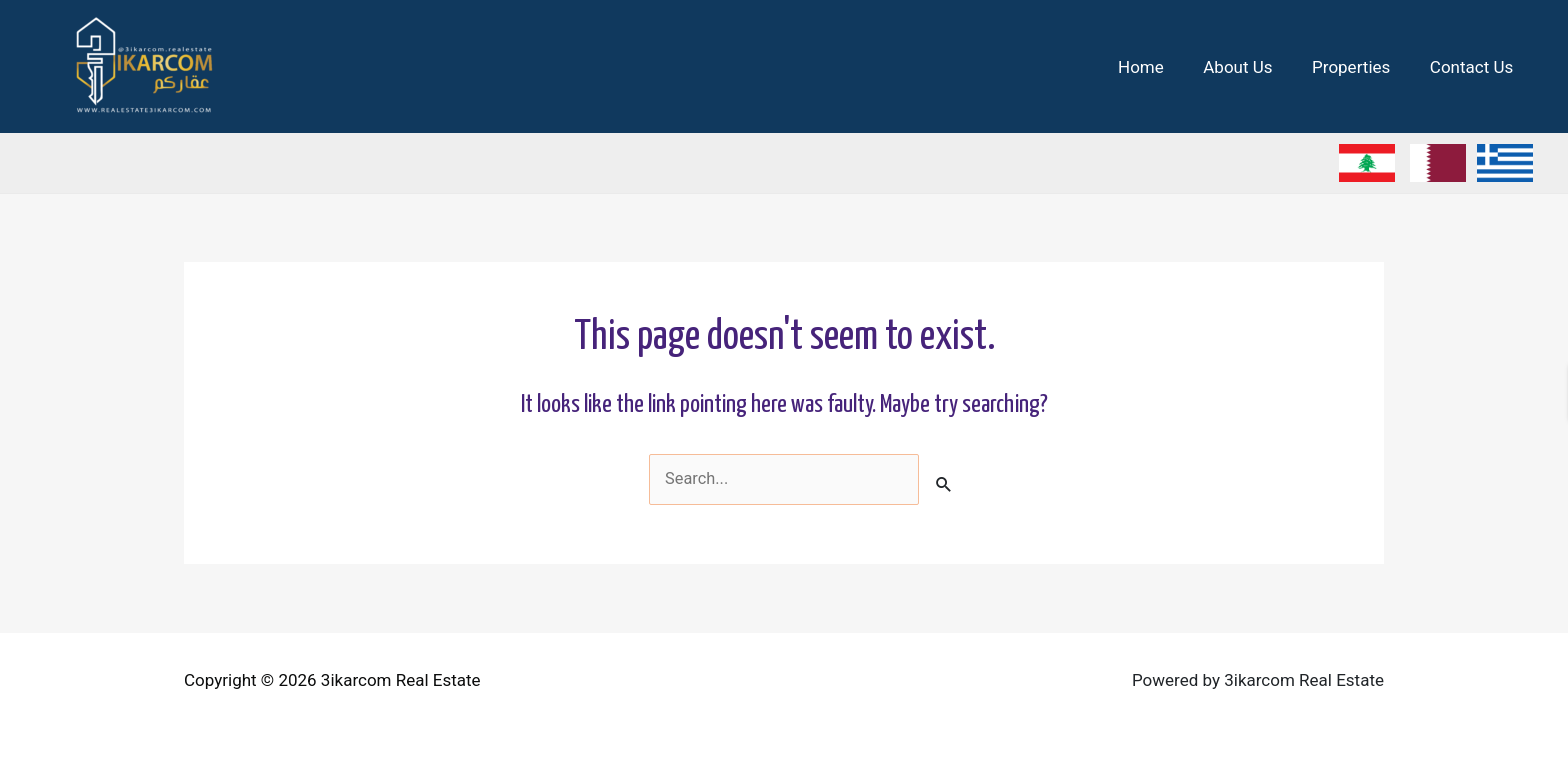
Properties (1359, 67)
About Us (1251, 67)
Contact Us (1474, 67)
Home (1160, 67)
